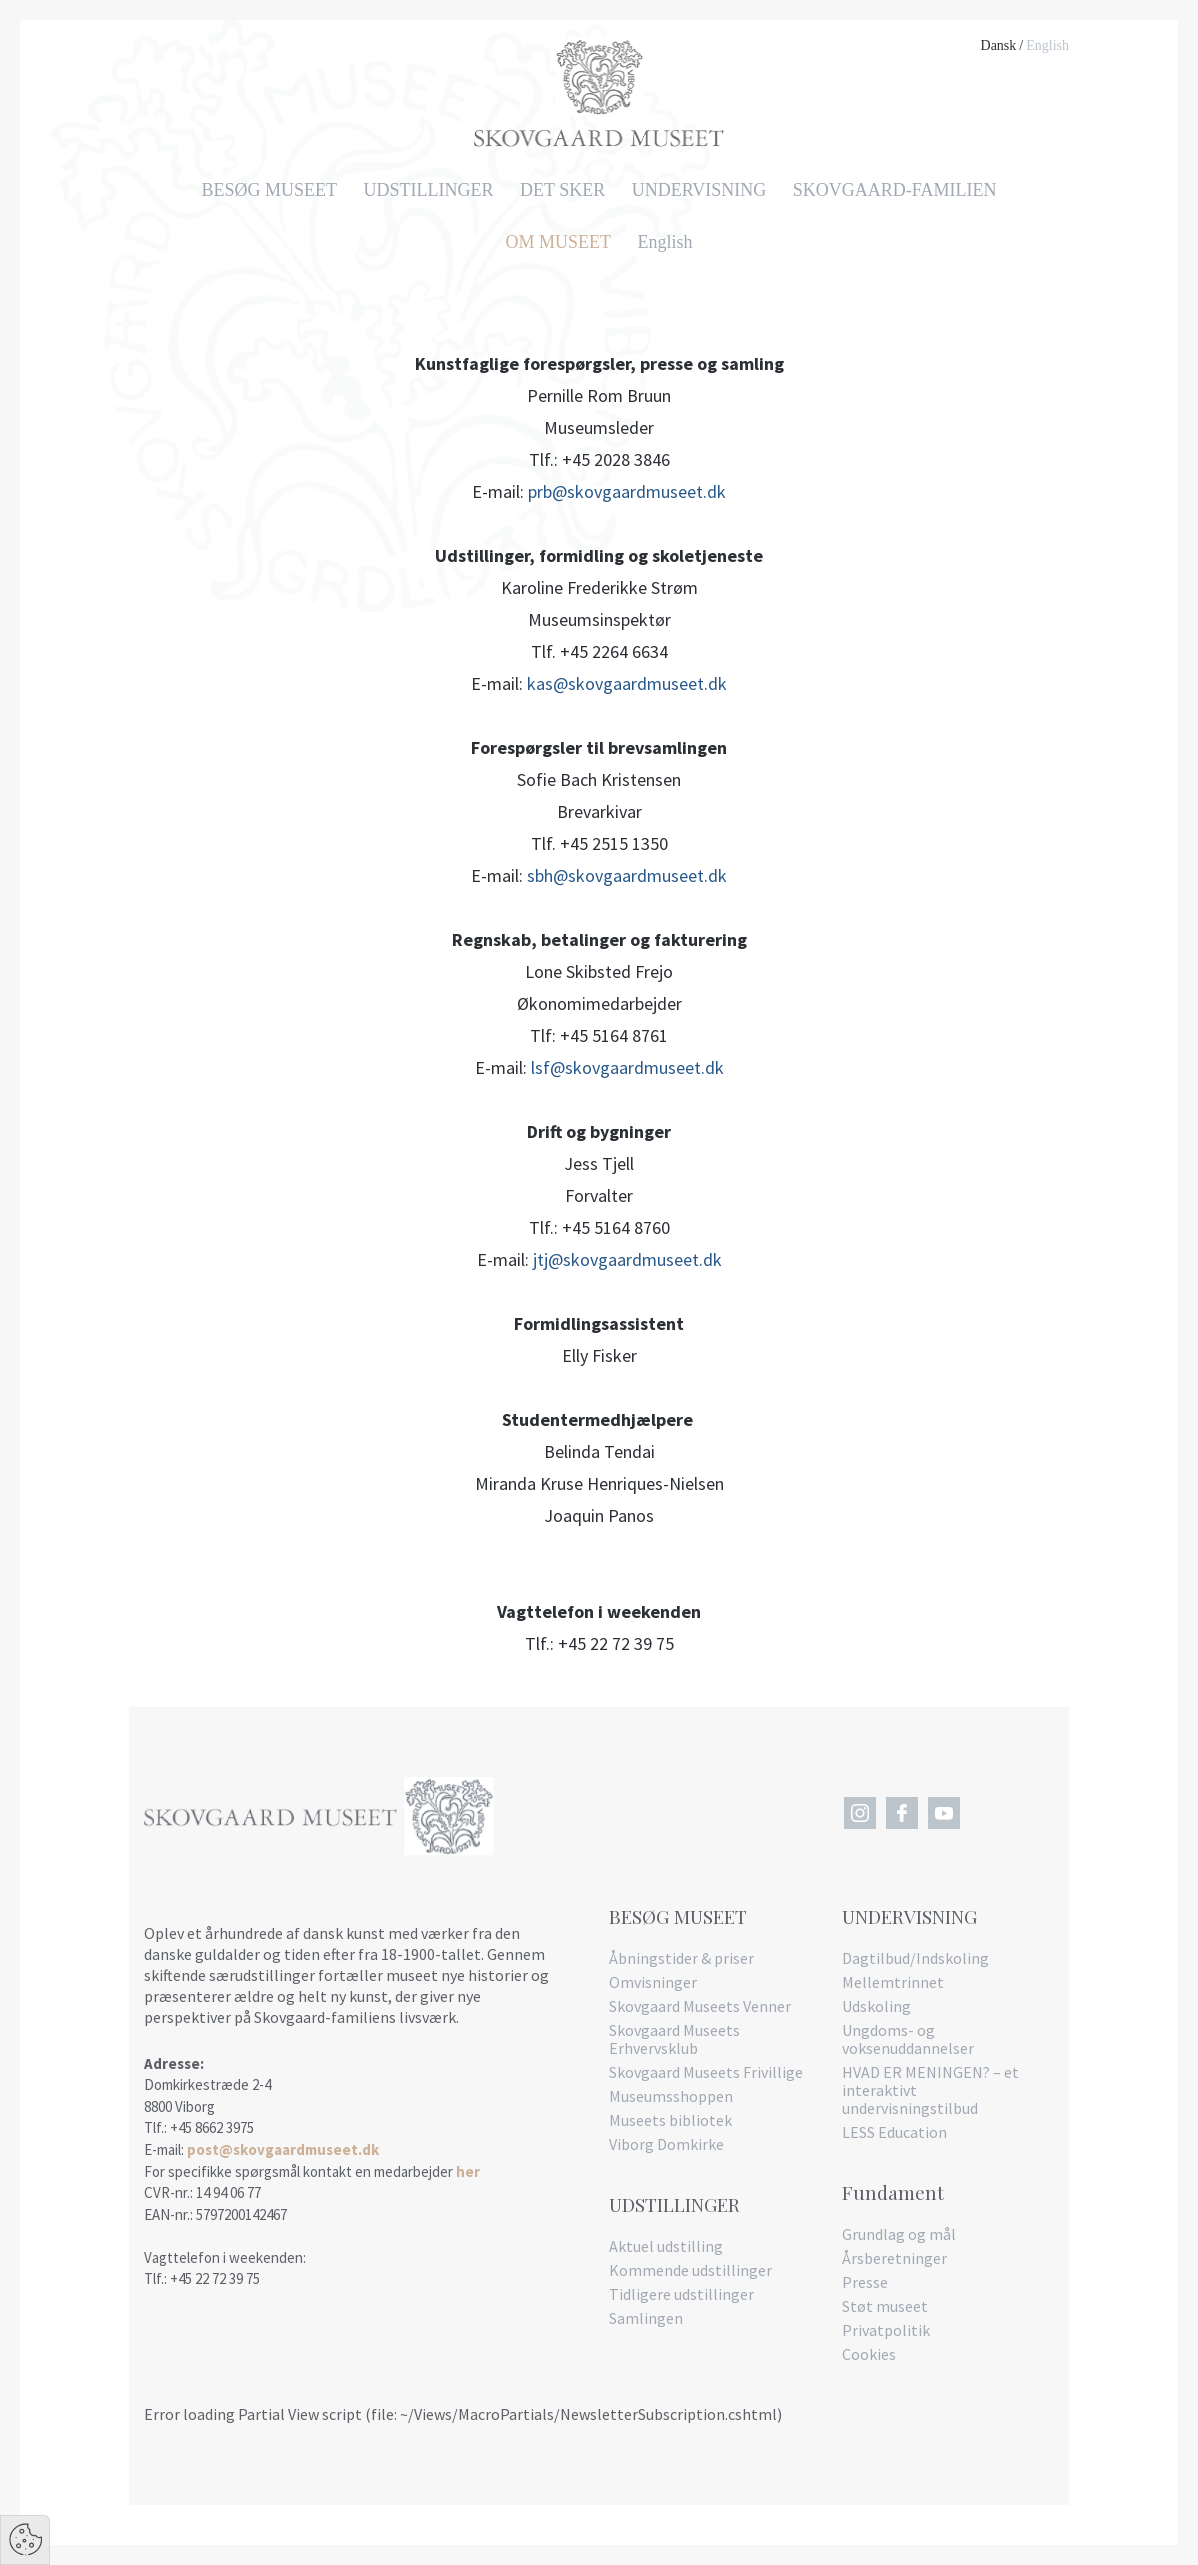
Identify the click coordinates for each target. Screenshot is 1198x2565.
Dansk (999, 45)
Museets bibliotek (670, 2120)
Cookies (869, 2354)
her (468, 2171)
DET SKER (562, 190)
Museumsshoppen (671, 2096)
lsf (540, 1067)
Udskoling (876, 2006)
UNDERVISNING (699, 190)
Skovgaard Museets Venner (700, 2006)
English (1047, 45)
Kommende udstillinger (690, 2270)
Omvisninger (653, 1982)
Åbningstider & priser (681, 1958)
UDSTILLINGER (429, 190)
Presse (865, 2282)
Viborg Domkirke (666, 2144)
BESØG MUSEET (270, 190)
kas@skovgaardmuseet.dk (627, 683)
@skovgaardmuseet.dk (637, 1067)
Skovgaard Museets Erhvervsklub (674, 2039)
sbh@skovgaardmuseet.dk (627, 875)
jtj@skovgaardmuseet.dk (627, 1259)
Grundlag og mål (899, 2234)
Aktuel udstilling (666, 2246)
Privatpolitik (886, 2330)
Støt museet (885, 2306)
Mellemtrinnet (893, 1982)
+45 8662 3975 (212, 2127)
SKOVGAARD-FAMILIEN (895, 190)
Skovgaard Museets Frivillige (706, 2072)
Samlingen (646, 2318)
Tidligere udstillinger (681, 2294)
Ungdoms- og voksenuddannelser (908, 2039)
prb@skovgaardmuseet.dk (627, 491)
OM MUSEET (558, 242)
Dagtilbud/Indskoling (915, 1958)
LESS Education (894, 2132)
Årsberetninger (894, 2258)
